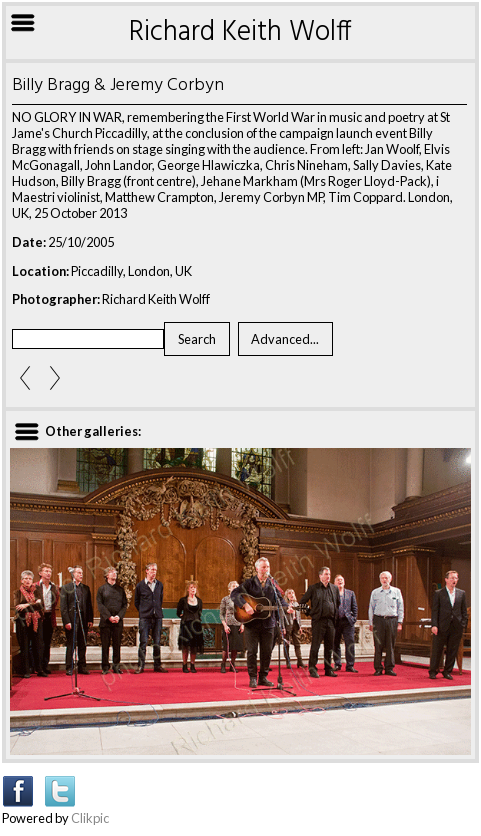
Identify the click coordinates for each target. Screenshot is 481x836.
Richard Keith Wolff (240, 32)
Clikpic (90, 818)
